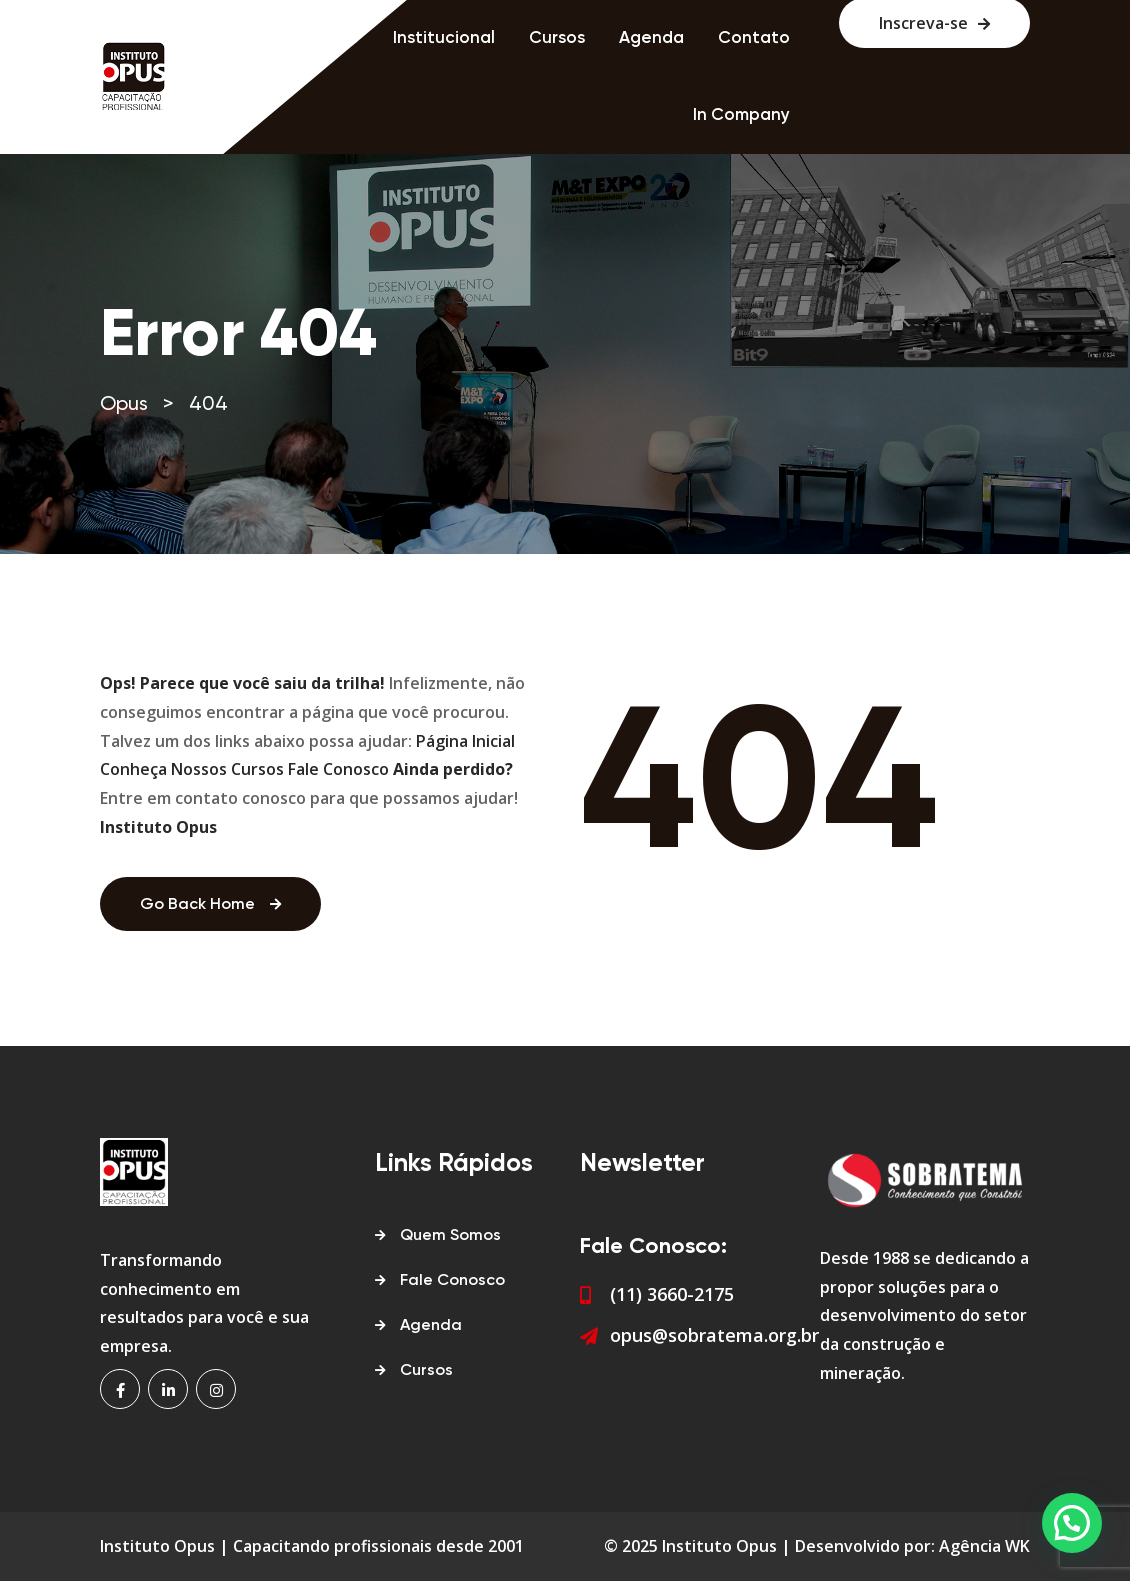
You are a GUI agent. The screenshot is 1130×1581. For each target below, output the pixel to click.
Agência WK (984, 1546)
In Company (741, 115)
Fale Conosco (338, 769)
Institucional (444, 38)
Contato (754, 38)
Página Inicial (465, 741)
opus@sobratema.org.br (714, 1335)
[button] (1072, 1523)
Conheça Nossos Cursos (192, 769)
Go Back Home (210, 905)
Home (335, 38)
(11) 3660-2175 (672, 1294)
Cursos (557, 38)
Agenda (651, 38)
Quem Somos (450, 1236)
